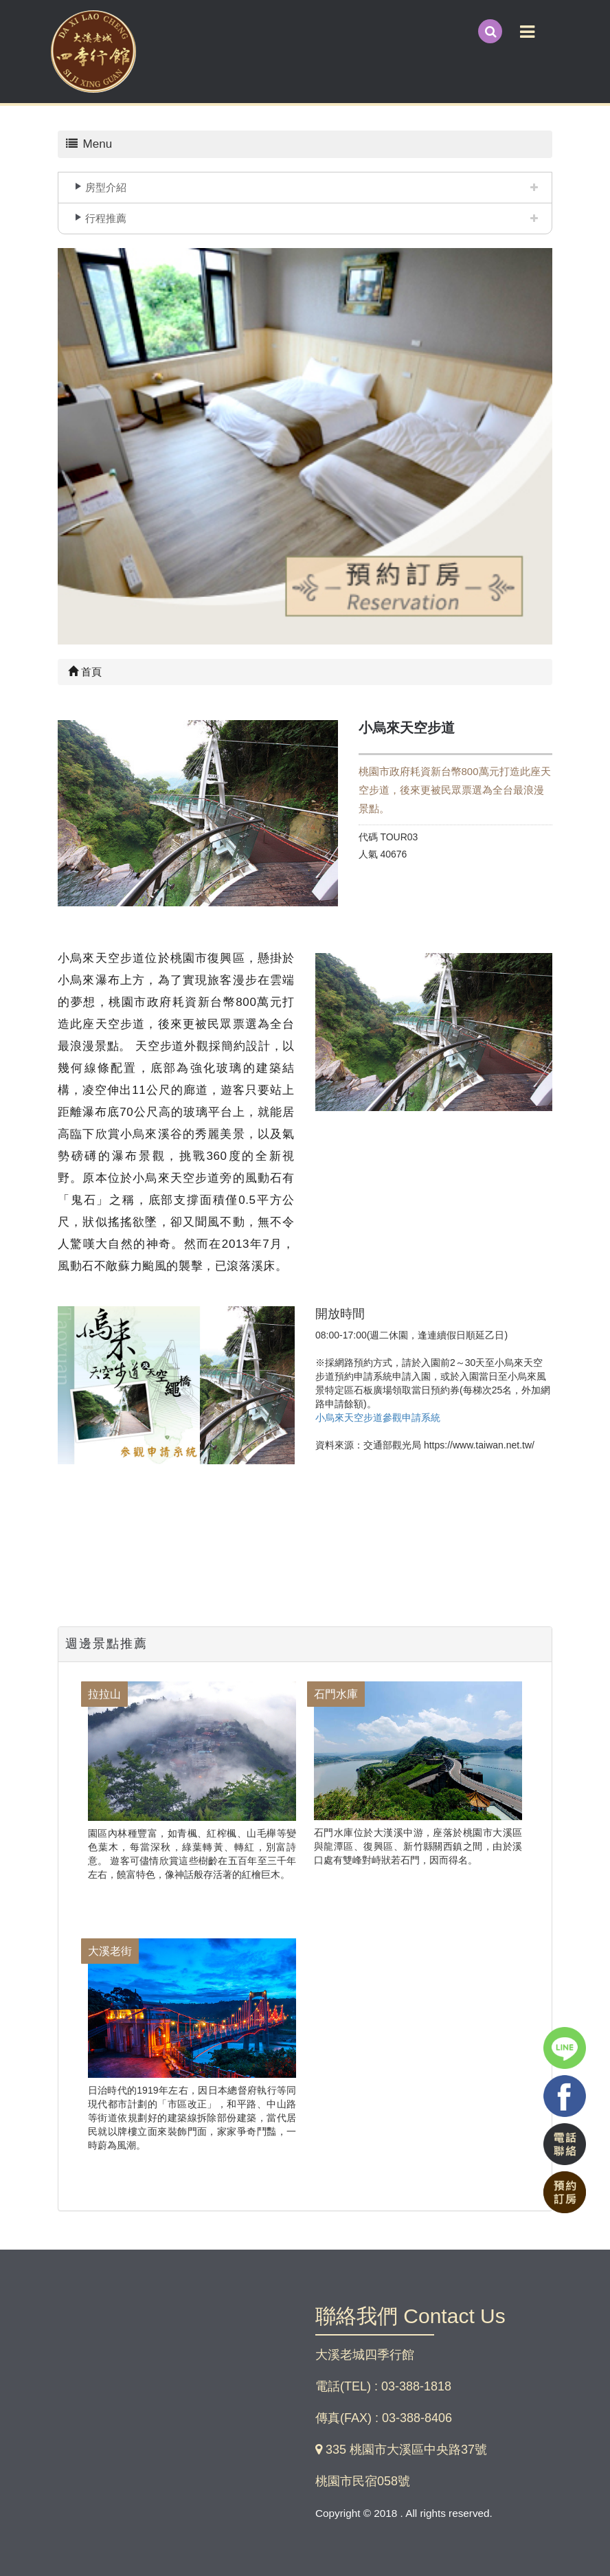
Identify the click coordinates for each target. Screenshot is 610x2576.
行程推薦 (105, 218)
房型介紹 (105, 187)
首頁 (85, 671)
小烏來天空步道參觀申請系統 (377, 1417)
